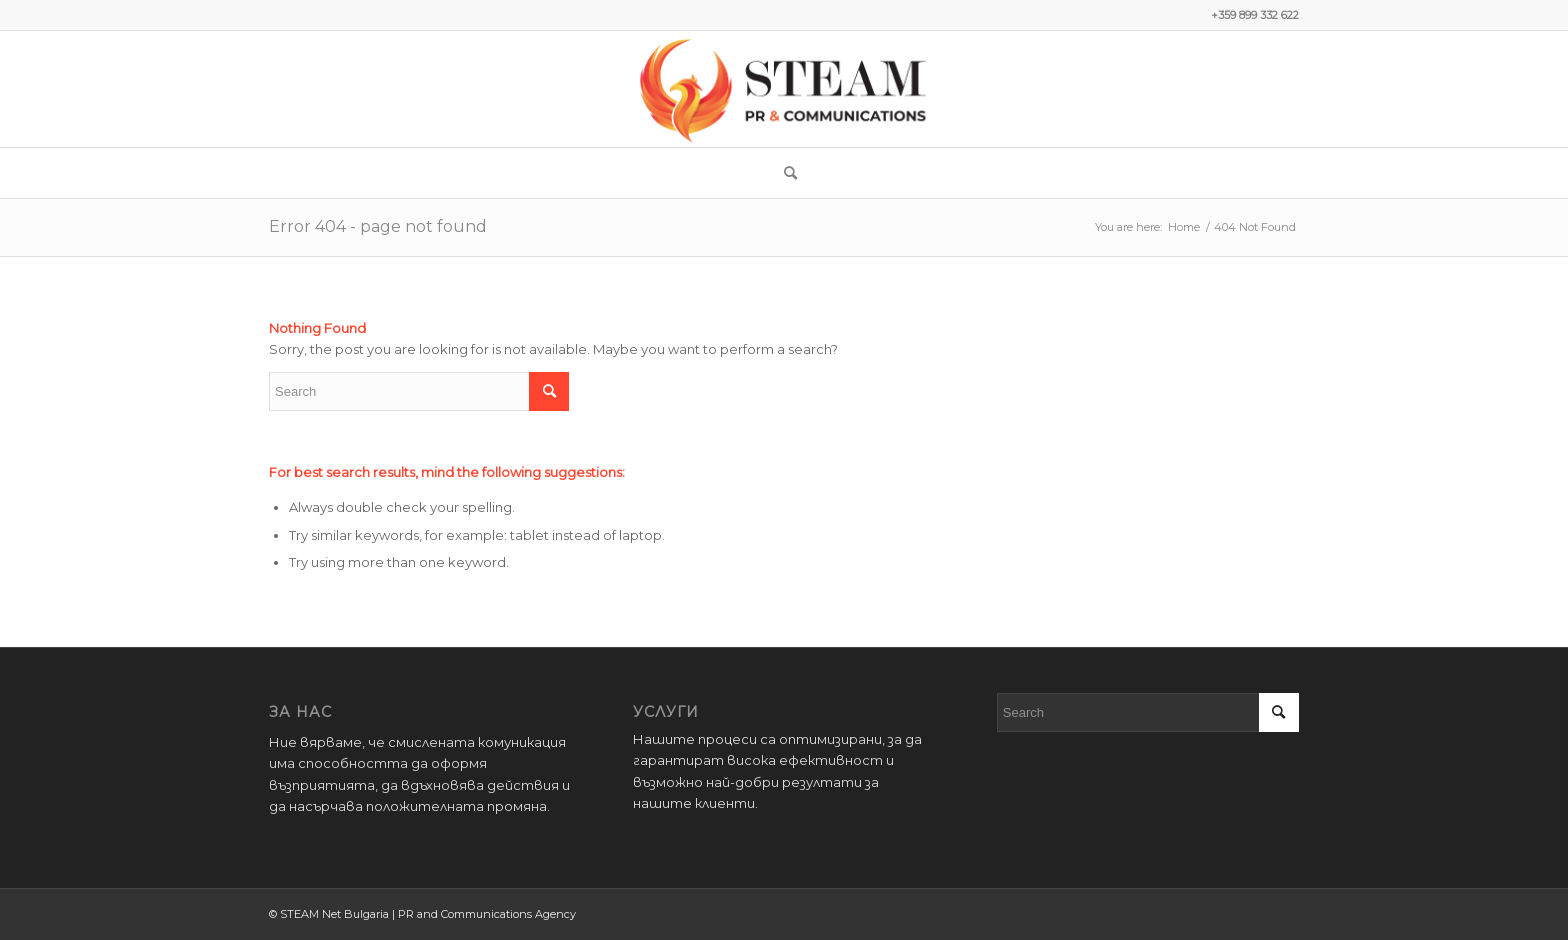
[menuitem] (784, 173)
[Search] (784, 173)
